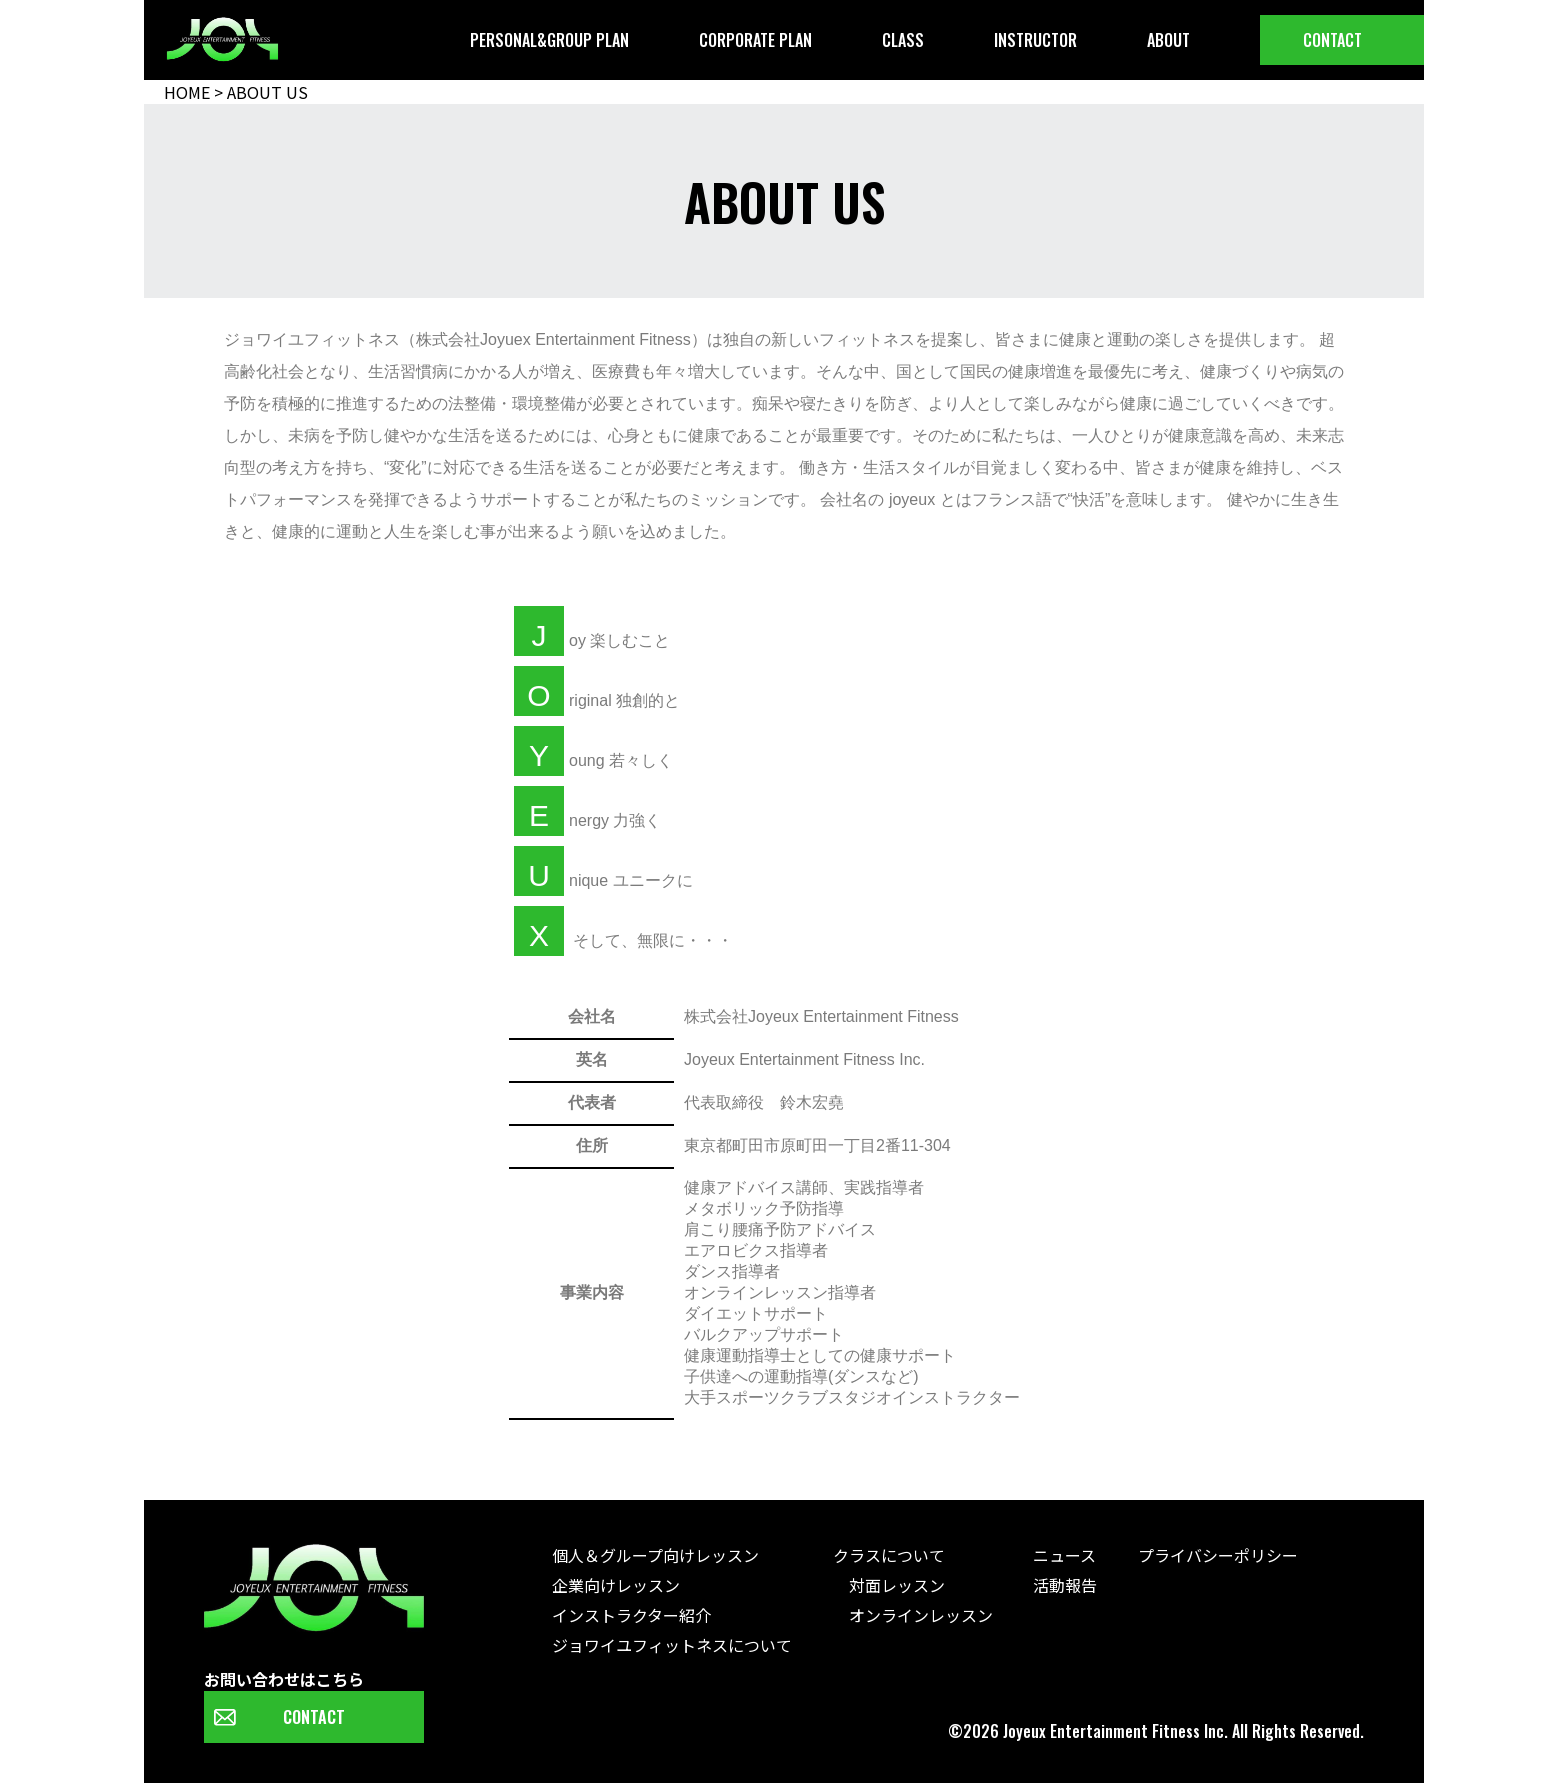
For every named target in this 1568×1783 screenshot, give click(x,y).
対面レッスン (889, 1585)
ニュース (1064, 1555)
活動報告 (1065, 1585)
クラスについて (889, 1555)
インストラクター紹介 (631, 1615)
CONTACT (314, 1717)
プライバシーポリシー (1218, 1555)
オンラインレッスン (913, 1615)
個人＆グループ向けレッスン (655, 1555)
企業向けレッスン (616, 1585)
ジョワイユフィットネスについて (672, 1645)
